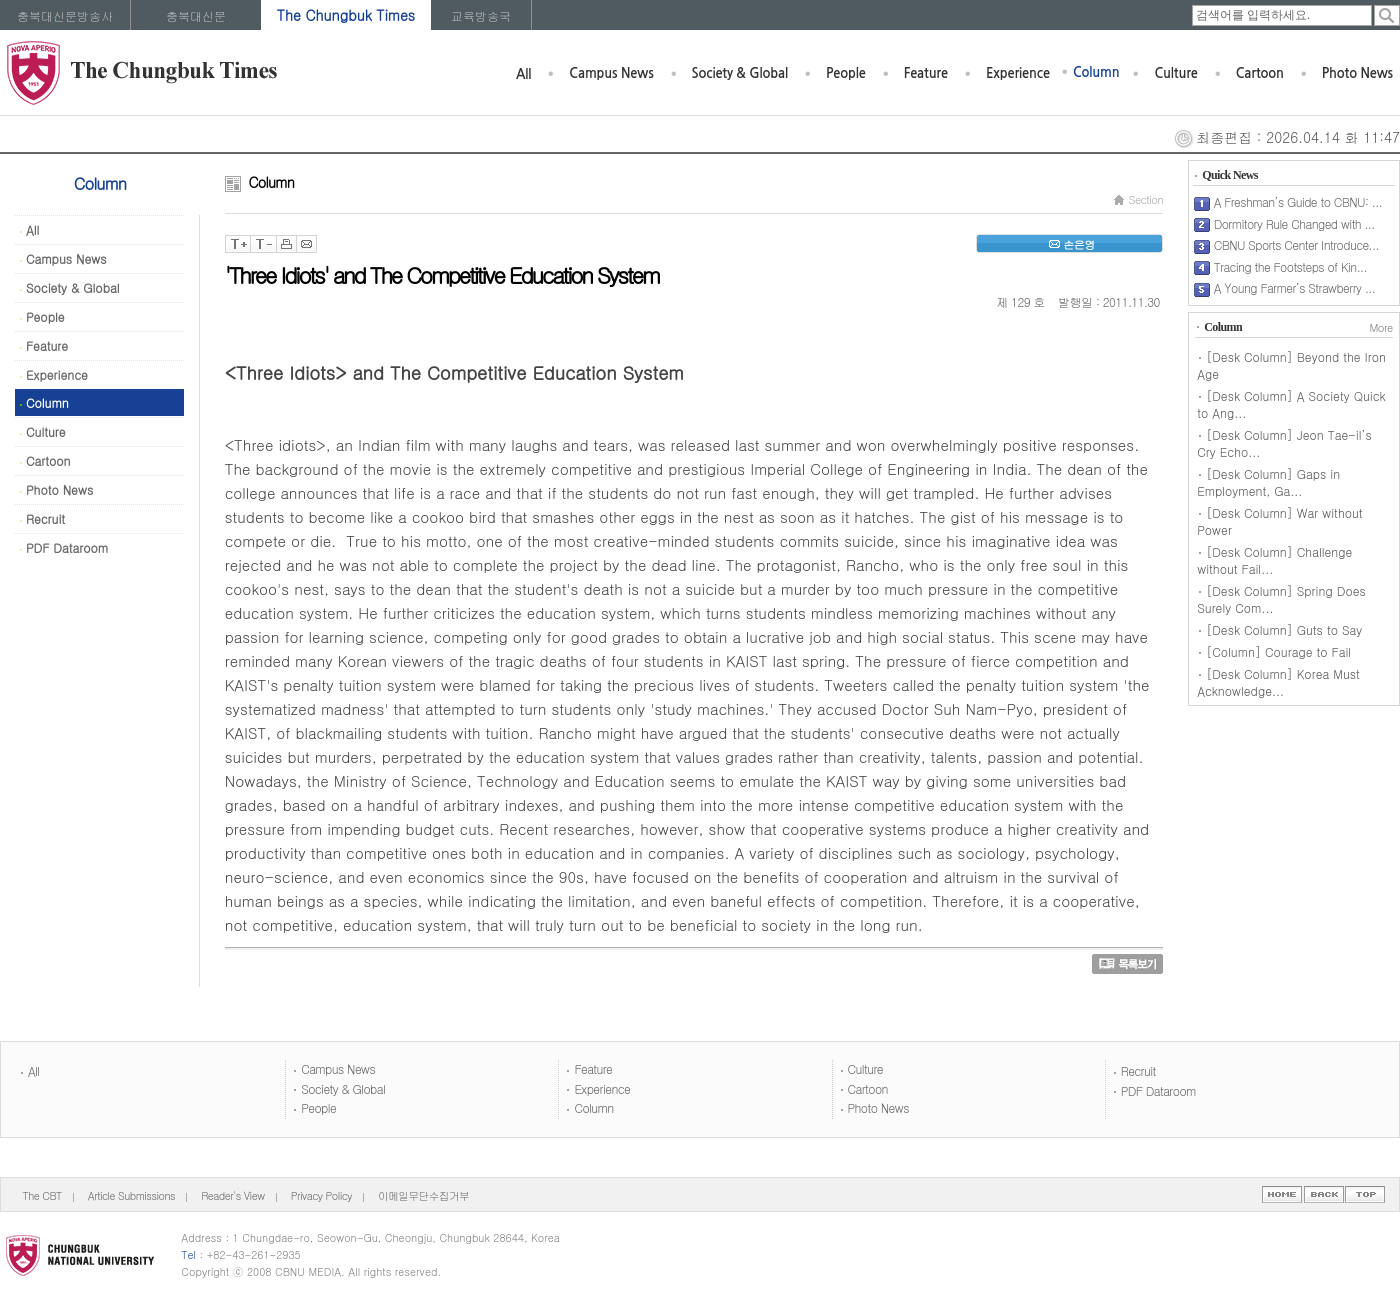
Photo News (1357, 73)
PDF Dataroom (64, 547)
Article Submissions (131, 1195)
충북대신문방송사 (65, 15)
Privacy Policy (321, 1195)
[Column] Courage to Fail (1278, 651)
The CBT (42, 1195)
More (1380, 327)
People (846, 73)
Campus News (611, 73)
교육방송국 (481, 15)
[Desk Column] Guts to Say (1284, 629)
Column (1096, 72)
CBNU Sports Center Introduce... (1296, 244)
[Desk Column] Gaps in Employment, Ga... (1268, 482)
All (523, 74)
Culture (1175, 73)
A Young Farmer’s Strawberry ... (1295, 287)
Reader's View (232, 1195)
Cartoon (1260, 73)
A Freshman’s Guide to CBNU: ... (1298, 201)
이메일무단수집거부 (423, 1195)
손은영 (1069, 244)
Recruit (42, 518)
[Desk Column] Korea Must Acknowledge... (1278, 682)
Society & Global (740, 73)
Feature (926, 73)
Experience (1018, 73)
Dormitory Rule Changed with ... (1294, 223)
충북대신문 (196, 15)
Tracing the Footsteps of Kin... (1290, 266)
